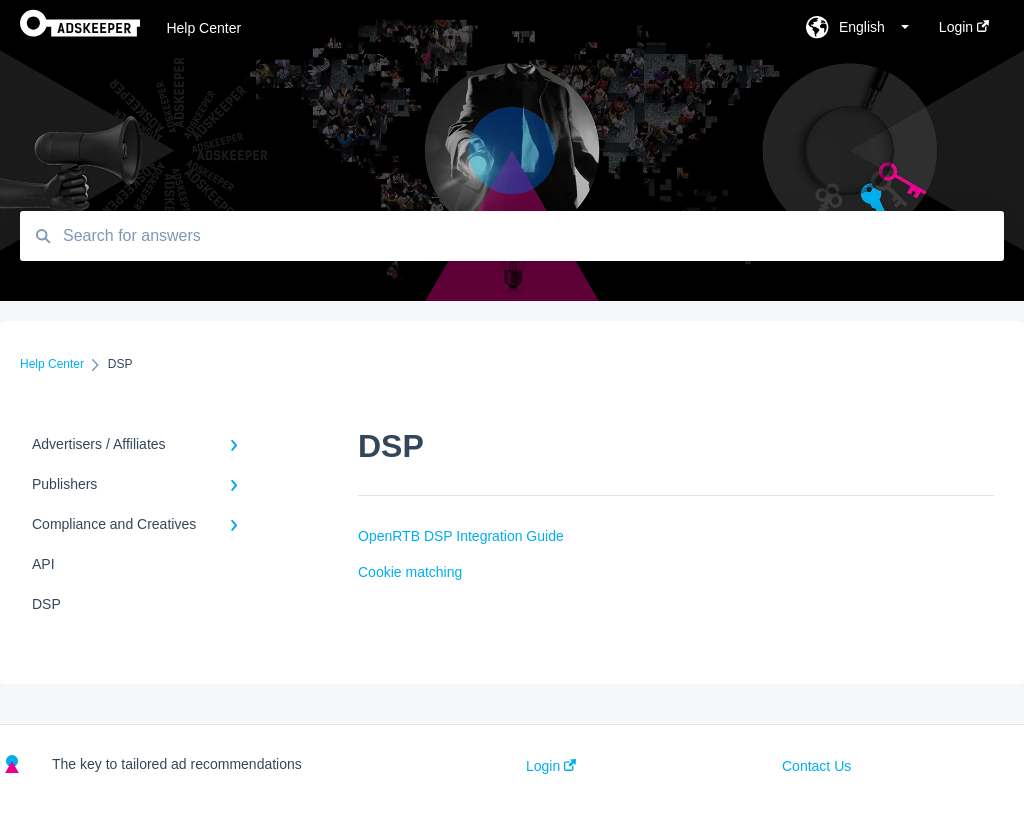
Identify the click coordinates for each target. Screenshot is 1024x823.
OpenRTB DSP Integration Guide (461, 536)
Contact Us (816, 766)
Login (551, 766)
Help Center (203, 28)
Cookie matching (410, 572)
